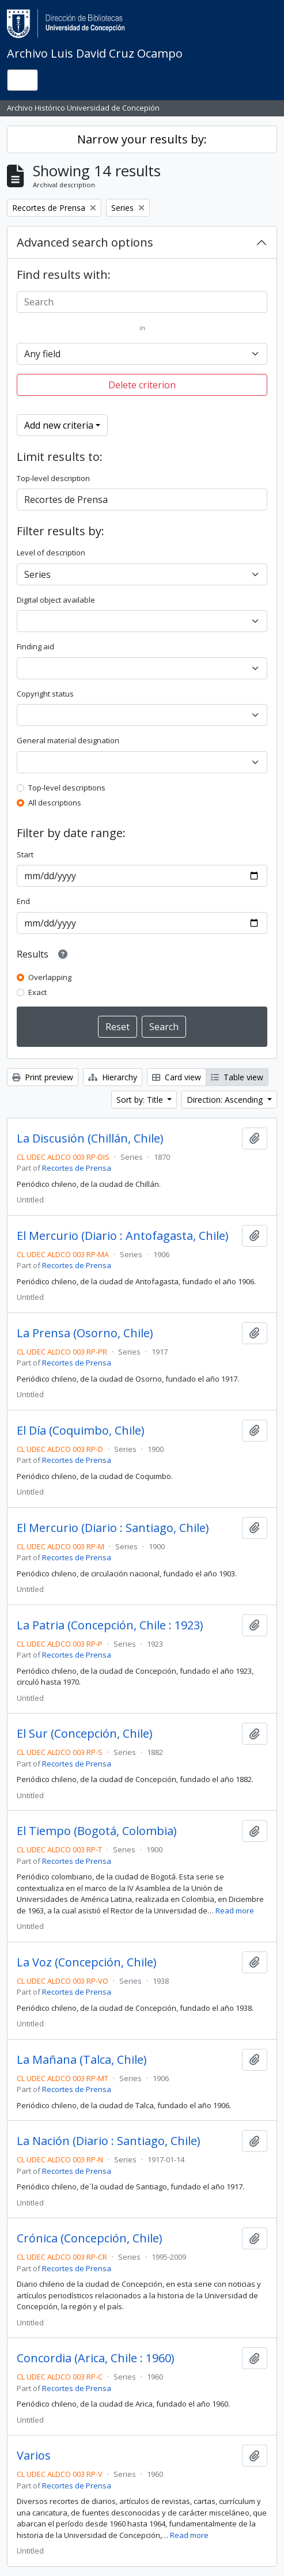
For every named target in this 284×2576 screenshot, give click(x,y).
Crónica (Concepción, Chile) (89, 2238)
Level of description (51, 552)
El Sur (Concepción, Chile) (85, 1734)
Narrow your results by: (142, 139)
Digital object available (56, 600)
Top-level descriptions (66, 787)
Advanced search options (85, 242)
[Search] (142, 302)
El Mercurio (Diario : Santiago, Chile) (113, 1528)
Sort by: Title (140, 1099)
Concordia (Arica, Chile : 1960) (96, 2358)
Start (25, 854)
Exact (37, 992)
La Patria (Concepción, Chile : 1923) (110, 1625)
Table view (237, 1077)
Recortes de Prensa (76, 1168)
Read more (234, 1910)
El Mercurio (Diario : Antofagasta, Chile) (123, 1236)
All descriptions (54, 802)
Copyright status (45, 694)
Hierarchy (112, 1077)
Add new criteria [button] (58, 425)
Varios (34, 2455)
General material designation (68, 740)
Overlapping (49, 977)
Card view (176, 1077)
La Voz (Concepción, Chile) (87, 1962)
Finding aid (35, 646)
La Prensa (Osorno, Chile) (85, 1333)
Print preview (42, 1077)
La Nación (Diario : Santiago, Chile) (108, 2141)
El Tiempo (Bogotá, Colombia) (97, 1831)
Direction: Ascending (226, 1099)
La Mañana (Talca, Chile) (82, 2060)
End (23, 901)
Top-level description (53, 478)
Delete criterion (142, 385)
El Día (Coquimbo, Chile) (81, 1431)
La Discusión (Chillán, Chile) (90, 1138)
